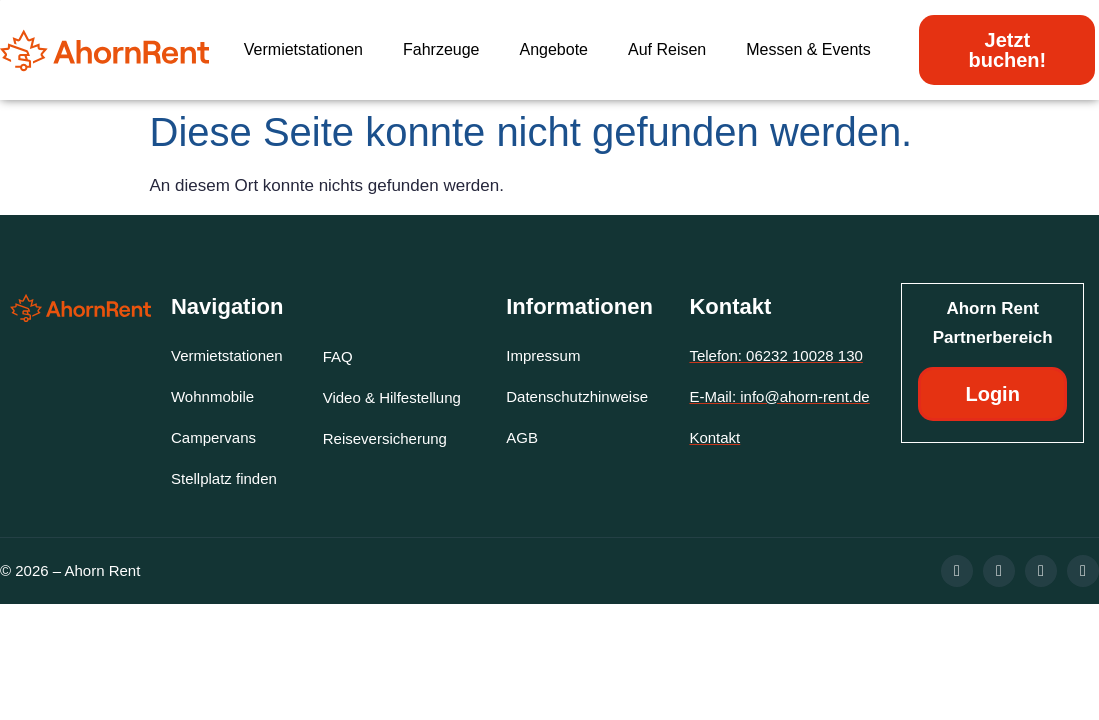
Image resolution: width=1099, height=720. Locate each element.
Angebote (553, 49)
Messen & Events (808, 49)
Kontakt (730, 306)
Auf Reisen (667, 49)
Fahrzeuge (441, 49)
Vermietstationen (303, 49)
